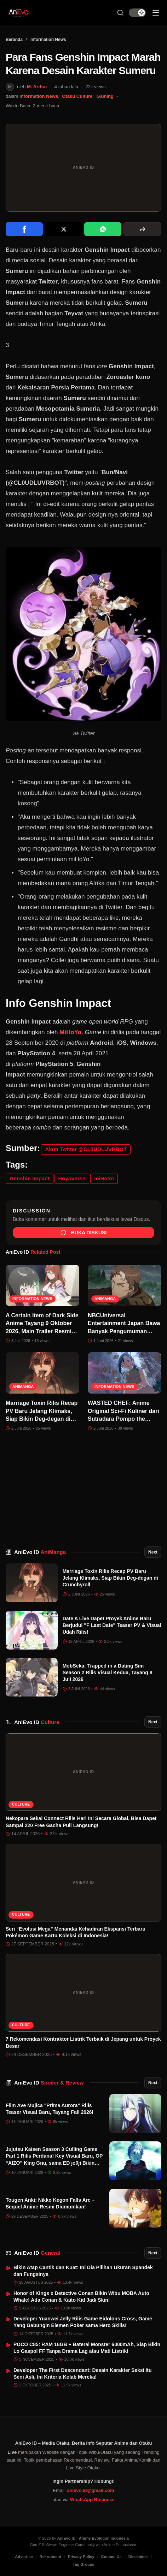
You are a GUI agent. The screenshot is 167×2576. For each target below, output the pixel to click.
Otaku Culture (77, 96)
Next (152, 1552)
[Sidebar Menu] (156, 13)
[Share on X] (63, 229)
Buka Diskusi (84, 1232)
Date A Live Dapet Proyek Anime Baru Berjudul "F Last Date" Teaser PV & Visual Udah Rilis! (112, 1625)
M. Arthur (37, 86)
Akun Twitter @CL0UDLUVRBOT (86, 1149)
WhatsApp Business (92, 2499)
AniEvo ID (40, 1552)
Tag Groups (83, 2564)
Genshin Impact (30, 1178)
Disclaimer (138, 2556)
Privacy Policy (81, 2556)
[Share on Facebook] (24, 229)
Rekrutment (50, 2556)
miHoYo (104, 1178)
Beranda (14, 39)
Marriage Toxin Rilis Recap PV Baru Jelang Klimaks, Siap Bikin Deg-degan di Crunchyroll (110, 1578)
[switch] (137, 12)
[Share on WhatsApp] (102, 229)
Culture (21, 1804)
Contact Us (111, 2556)
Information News (48, 39)
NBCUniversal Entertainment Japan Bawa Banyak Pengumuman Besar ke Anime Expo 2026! (124, 1331)
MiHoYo (70, 1032)
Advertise (24, 2556)
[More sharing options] (142, 229)
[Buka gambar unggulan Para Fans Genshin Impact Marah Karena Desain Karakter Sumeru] (83, 167)
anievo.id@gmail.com (90, 2490)
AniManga (105, 1299)
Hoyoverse (72, 1178)
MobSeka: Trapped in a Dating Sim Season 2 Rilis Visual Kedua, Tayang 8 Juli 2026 (107, 1672)
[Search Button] (120, 12)
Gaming (105, 96)
